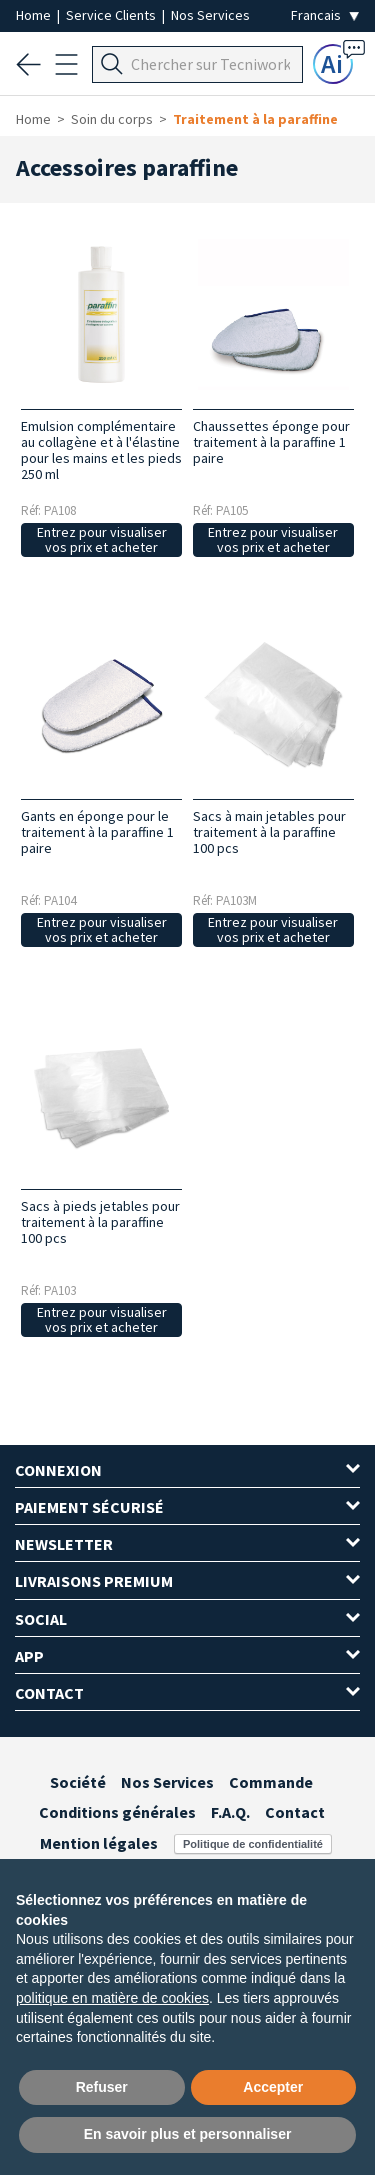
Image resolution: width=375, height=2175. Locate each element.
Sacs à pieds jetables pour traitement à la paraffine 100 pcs (100, 1222)
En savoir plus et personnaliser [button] (188, 2134)
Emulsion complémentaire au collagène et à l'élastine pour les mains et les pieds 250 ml (101, 450)
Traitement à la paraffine (255, 119)
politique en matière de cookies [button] (112, 1998)
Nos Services (210, 15)
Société (78, 1782)
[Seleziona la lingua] (325, 15)
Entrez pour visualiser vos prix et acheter (102, 539)
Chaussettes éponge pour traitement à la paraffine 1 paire (271, 442)
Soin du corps (112, 119)
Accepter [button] (273, 2087)
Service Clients (112, 15)
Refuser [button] (102, 2087)
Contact (295, 1812)
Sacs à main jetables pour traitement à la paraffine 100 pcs (269, 832)
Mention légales (99, 1843)
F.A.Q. (230, 1812)
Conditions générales (117, 1812)
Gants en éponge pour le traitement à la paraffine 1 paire (97, 832)
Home (35, 15)
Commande (271, 1782)
